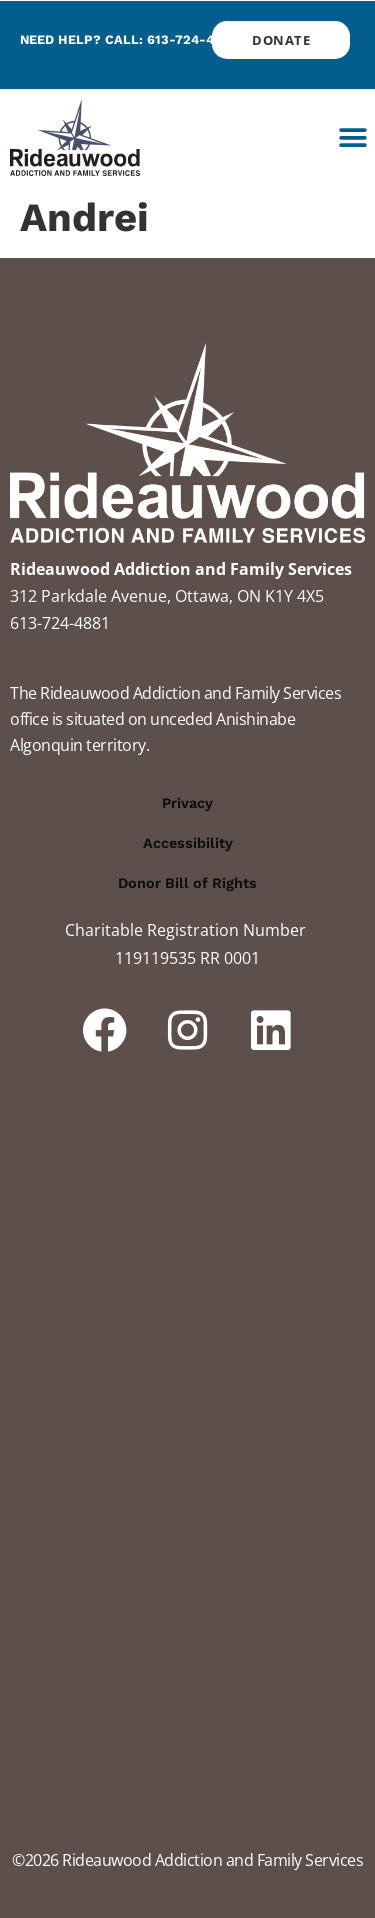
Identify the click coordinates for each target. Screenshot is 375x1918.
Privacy (187, 803)
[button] (352, 137)
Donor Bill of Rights (187, 883)
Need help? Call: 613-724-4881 (128, 39)
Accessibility (188, 843)
